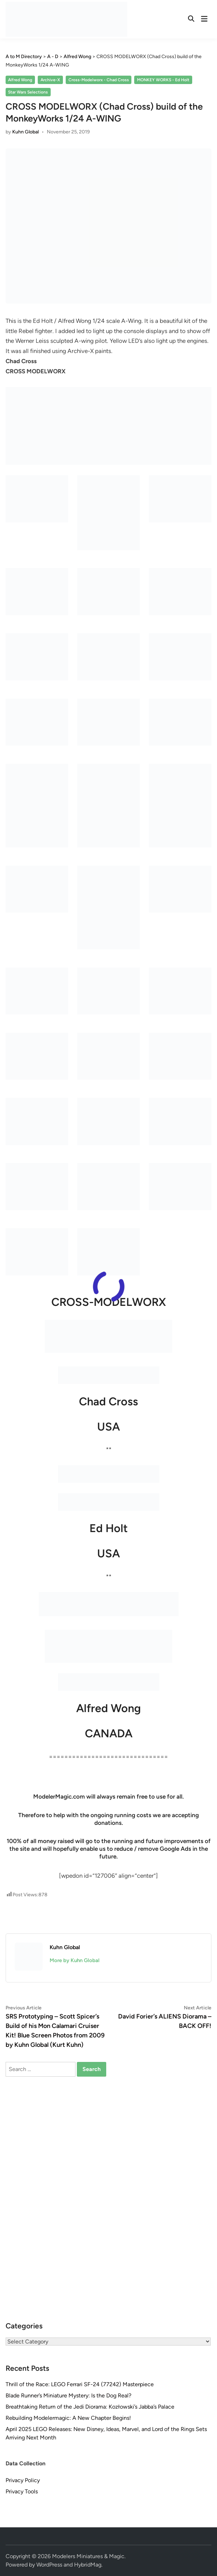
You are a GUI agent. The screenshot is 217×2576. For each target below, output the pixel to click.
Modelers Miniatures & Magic (88, 2556)
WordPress (49, 2564)
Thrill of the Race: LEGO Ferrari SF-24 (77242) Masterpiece (80, 2384)
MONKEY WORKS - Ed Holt (163, 79)
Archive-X (50, 79)
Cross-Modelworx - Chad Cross (98, 79)
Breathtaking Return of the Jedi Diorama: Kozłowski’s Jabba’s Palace (90, 2406)
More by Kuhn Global (75, 1960)
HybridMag (87, 2564)
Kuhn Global (25, 132)
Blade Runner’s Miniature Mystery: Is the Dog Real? (68, 2395)
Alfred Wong (20, 79)
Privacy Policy (23, 2480)
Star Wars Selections (28, 92)
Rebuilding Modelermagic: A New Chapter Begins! (68, 2418)
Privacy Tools (22, 2491)
